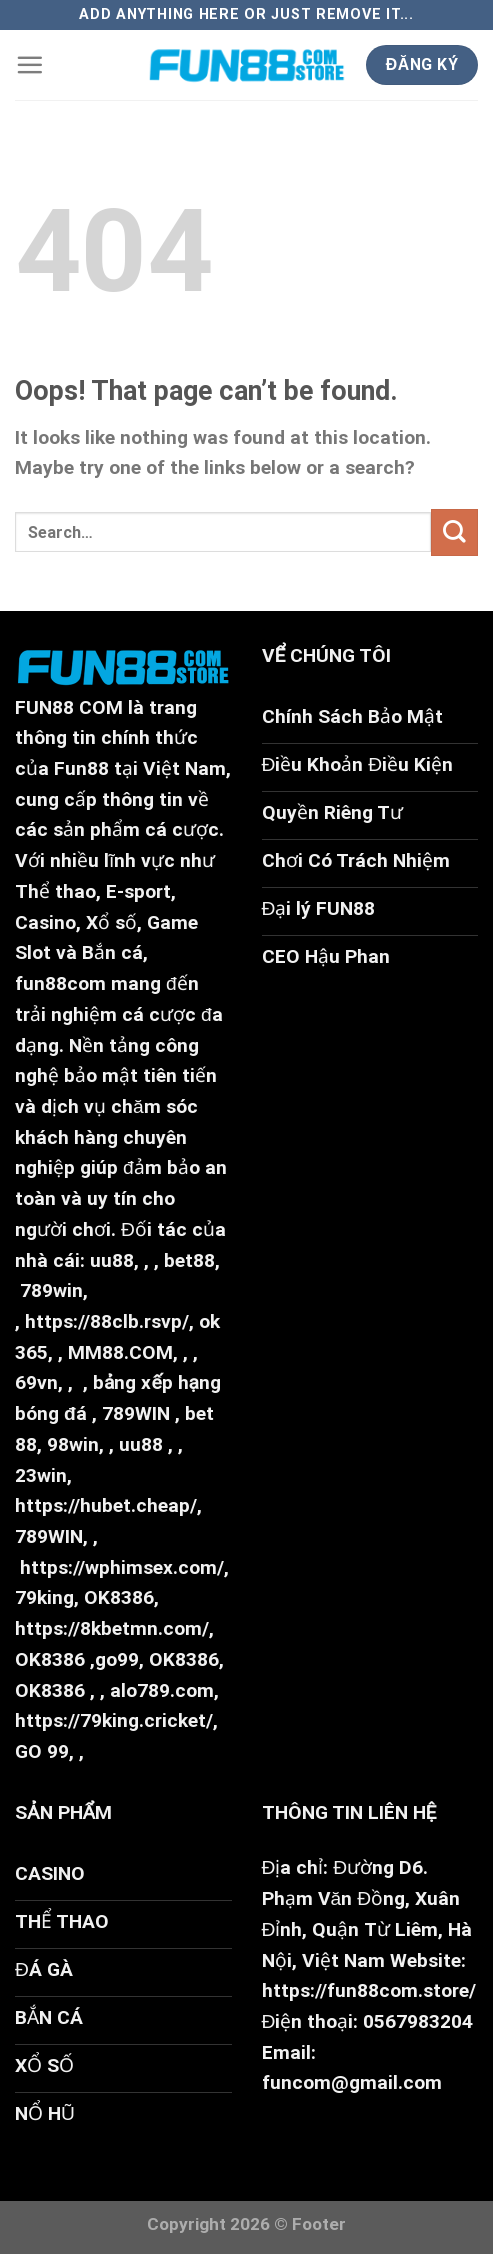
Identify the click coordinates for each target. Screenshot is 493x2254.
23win (41, 1475)
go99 (117, 1659)
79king (44, 1597)
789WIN (136, 1413)
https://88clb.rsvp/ (107, 1321)
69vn (36, 1382)
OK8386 (119, 1597)
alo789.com (162, 1690)
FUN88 (44, 707)
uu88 (112, 1260)
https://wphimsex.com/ (122, 1567)
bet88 (189, 1260)
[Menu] (29, 64)
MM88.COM (120, 1352)
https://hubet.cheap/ (106, 1505)
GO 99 (42, 1751)
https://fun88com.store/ (369, 1990)
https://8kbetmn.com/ (112, 1628)
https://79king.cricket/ (114, 1720)
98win (73, 1444)
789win (51, 1290)
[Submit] (454, 532)
